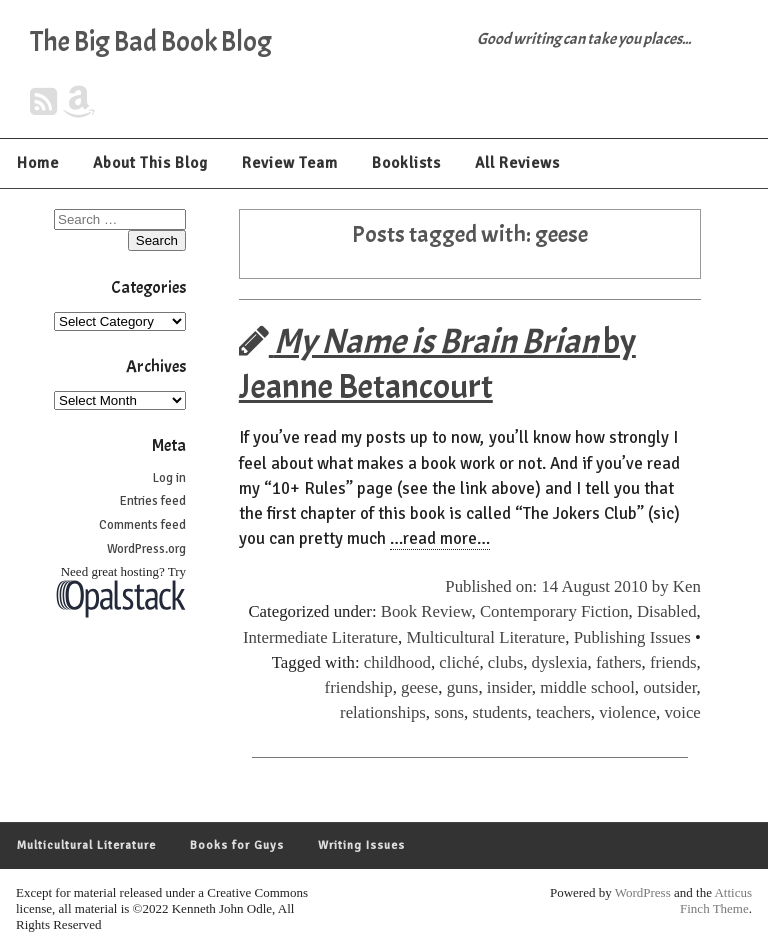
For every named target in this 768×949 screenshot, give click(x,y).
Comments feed (142, 525)
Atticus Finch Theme (716, 900)
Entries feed (153, 501)
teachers (563, 712)
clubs (505, 662)
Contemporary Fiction (554, 611)
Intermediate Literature (320, 637)
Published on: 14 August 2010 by (559, 586)
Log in (169, 478)
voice (682, 712)
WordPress (643, 892)
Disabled (667, 611)
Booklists (406, 163)
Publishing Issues (632, 637)
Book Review (426, 611)
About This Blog (150, 163)
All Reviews (517, 163)
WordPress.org (146, 549)
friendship (359, 687)
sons (449, 712)
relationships (383, 712)
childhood (397, 662)
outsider (669, 687)
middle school (587, 687)
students (499, 712)
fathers (619, 662)
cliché (459, 662)
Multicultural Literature (485, 637)
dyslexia (560, 662)
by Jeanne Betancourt (437, 364)
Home (38, 163)
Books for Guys (237, 845)
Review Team (290, 163)
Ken (687, 586)
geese (419, 687)
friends (673, 662)
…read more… (440, 538)
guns (463, 687)
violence (627, 712)
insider (509, 687)
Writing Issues (361, 845)
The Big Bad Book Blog (151, 42)
